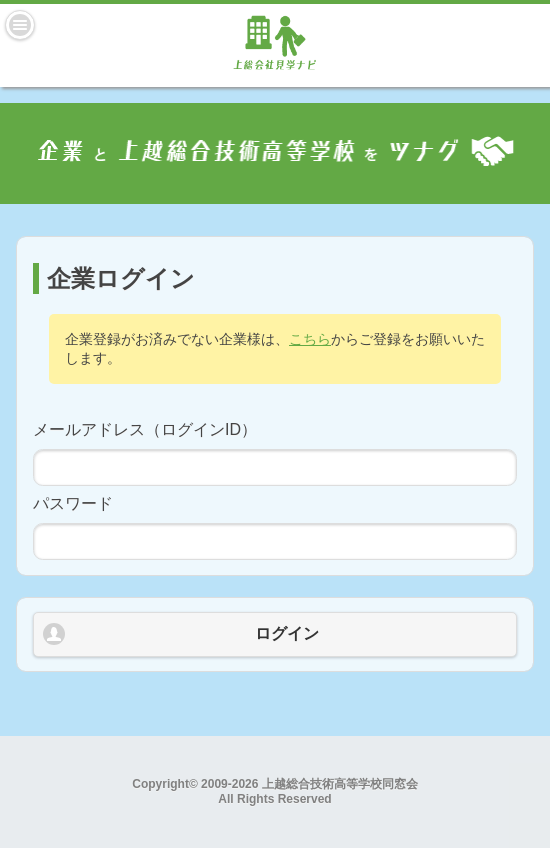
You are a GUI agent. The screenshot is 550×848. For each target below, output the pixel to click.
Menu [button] (20, 25)
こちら (310, 339)
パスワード (73, 503)
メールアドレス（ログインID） (145, 429)
